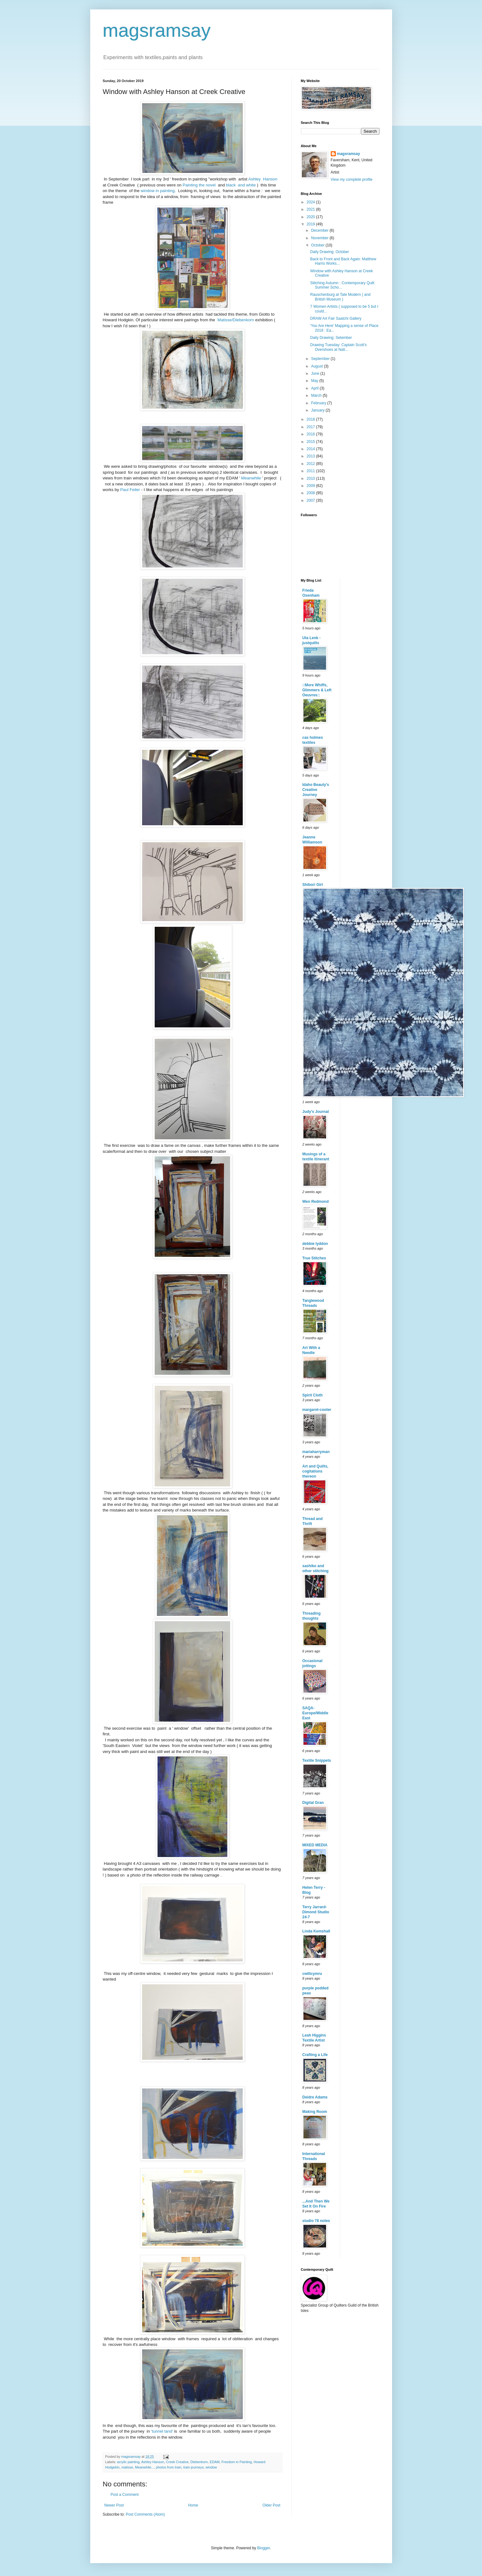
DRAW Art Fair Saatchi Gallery (335, 318)
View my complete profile (352, 179)
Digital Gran (313, 1802)
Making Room (314, 2111)
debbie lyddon (315, 1243)
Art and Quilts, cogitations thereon (315, 1471)
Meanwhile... (144, 2467)
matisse (127, 2467)
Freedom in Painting (236, 2462)
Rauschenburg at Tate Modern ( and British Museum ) (340, 296)
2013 (311, 456)
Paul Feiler (130, 489)
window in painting (158, 190)
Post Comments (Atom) (145, 2514)
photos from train (168, 2467)
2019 (311, 224)
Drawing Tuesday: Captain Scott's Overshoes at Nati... (338, 347)
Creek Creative (177, 2462)
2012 (311, 464)
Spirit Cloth (312, 1395)
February (319, 403)
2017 (311, 427)
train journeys (193, 2467)
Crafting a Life (315, 2055)
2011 (311, 471)
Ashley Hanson (262, 179)
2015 (311, 441)
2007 (311, 500)
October (318, 245)
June (315, 373)
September (320, 359)
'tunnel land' (162, 2431)
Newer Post (114, 2505)
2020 (311, 217)
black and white (241, 185)
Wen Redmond (315, 1201)
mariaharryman (316, 1452)
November (320, 238)
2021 (311, 209)
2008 (311, 493)
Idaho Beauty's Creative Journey (315, 789)
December (320, 230)
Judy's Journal (315, 1111)
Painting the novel (199, 185)
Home (193, 2505)
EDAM (214, 2462)
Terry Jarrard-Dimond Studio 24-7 (315, 1912)
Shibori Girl (312, 884)
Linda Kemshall (316, 1931)
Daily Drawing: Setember (331, 337)
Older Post (271, 2505)
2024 (311, 202)
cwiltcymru (312, 1973)
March (317, 395)
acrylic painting (128, 2462)
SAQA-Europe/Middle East (315, 1713)
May (315, 381)
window (211, 2467)
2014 (311, 449)
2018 (311, 419)
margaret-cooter (316, 1409)
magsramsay (157, 30)
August (317, 366)
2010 (311, 478)
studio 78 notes (316, 2221)
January (318, 410)
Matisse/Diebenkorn (236, 320)
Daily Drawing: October (329, 252)
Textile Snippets (316, 1760)
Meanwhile (251, 478)
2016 (311, 434)
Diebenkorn (199, 2462)
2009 (311, 486)
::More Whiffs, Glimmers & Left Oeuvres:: (317, 690)
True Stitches (314, 1258)
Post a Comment (125, 2494)
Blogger (263, 2548)
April (315, 388)
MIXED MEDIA (315, 1845)
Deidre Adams (315, 2097)
